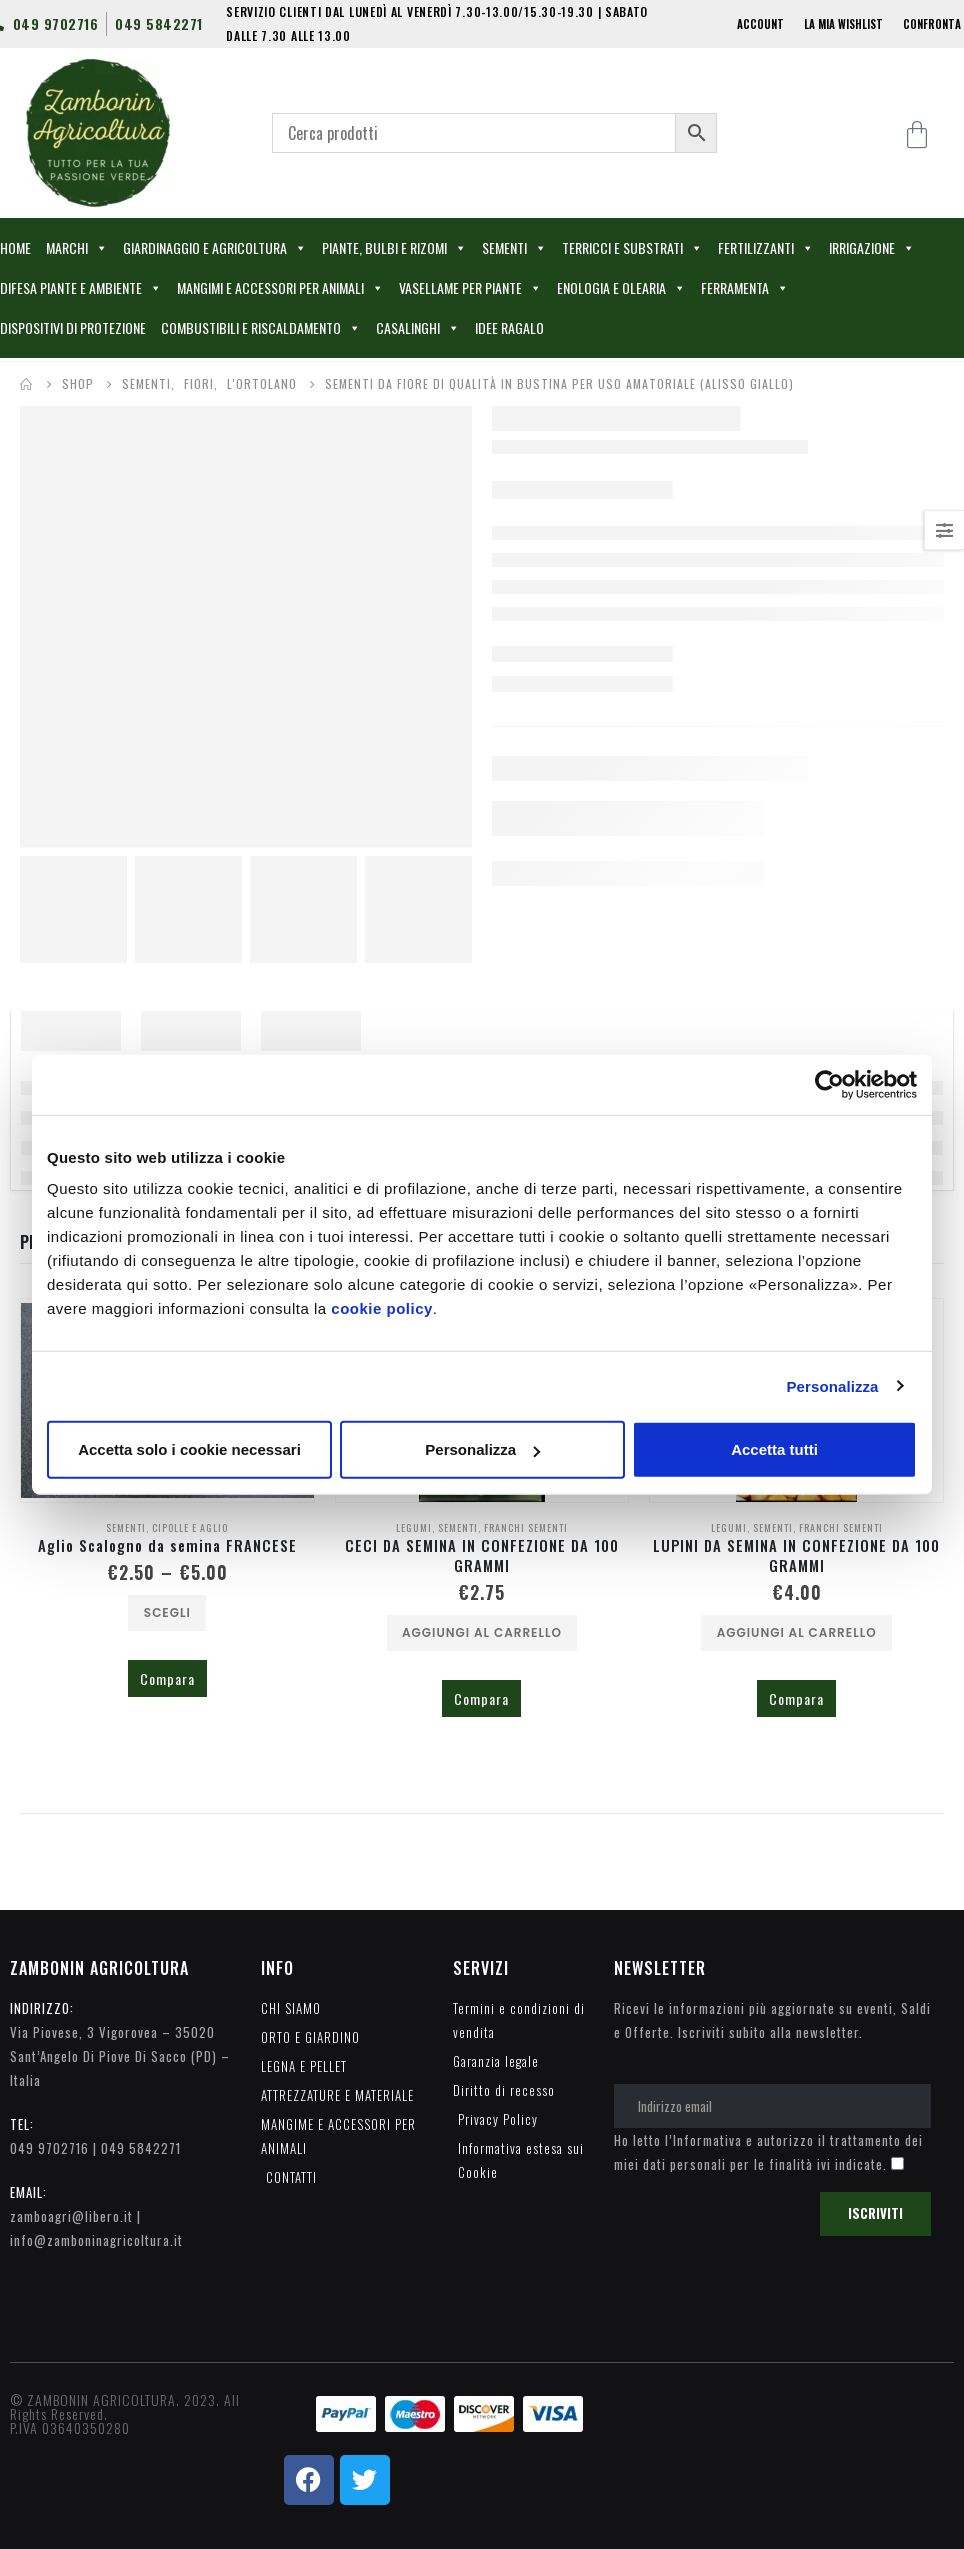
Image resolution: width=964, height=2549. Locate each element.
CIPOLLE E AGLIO (190, 1527)
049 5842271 (141, 2148)
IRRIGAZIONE (872, 248)
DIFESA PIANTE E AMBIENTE (81, 288)
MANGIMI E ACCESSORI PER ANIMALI (280, 288)
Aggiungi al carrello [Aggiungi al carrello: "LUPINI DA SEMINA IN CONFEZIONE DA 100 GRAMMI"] (797, 1632)
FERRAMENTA (745, 288)
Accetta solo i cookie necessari (189, 1449)
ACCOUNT (760, 24)
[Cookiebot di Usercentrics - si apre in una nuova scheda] (829, 1084)
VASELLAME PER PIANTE (470, 288)
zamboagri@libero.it (71, 2216)
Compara (167, 1678)
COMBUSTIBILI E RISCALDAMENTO (261, 328)
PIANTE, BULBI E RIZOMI (394, 248)
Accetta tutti (774, 1449)
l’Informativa (703, 2140)
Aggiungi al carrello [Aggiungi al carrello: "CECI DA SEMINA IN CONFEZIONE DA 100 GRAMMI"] (482, 1632)
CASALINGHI (418, 328)
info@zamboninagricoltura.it (96, 2240)
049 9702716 (49, 2148)
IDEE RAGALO (509, 327)
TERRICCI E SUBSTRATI (632, 248)
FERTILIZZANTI (766, 248)
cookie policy (382, 1308)
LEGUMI (414, 1527)
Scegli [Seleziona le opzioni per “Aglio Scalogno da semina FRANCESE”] (167, 1612)
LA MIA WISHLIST (843, 24)
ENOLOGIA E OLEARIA (621, 288)
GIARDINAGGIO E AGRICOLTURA (215, 248)
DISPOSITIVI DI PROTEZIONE (73, 327)
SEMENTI (514, 248)
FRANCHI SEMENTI (526, 1527)
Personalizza (832, 1385)
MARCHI (77, 248)
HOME (15, 247)
